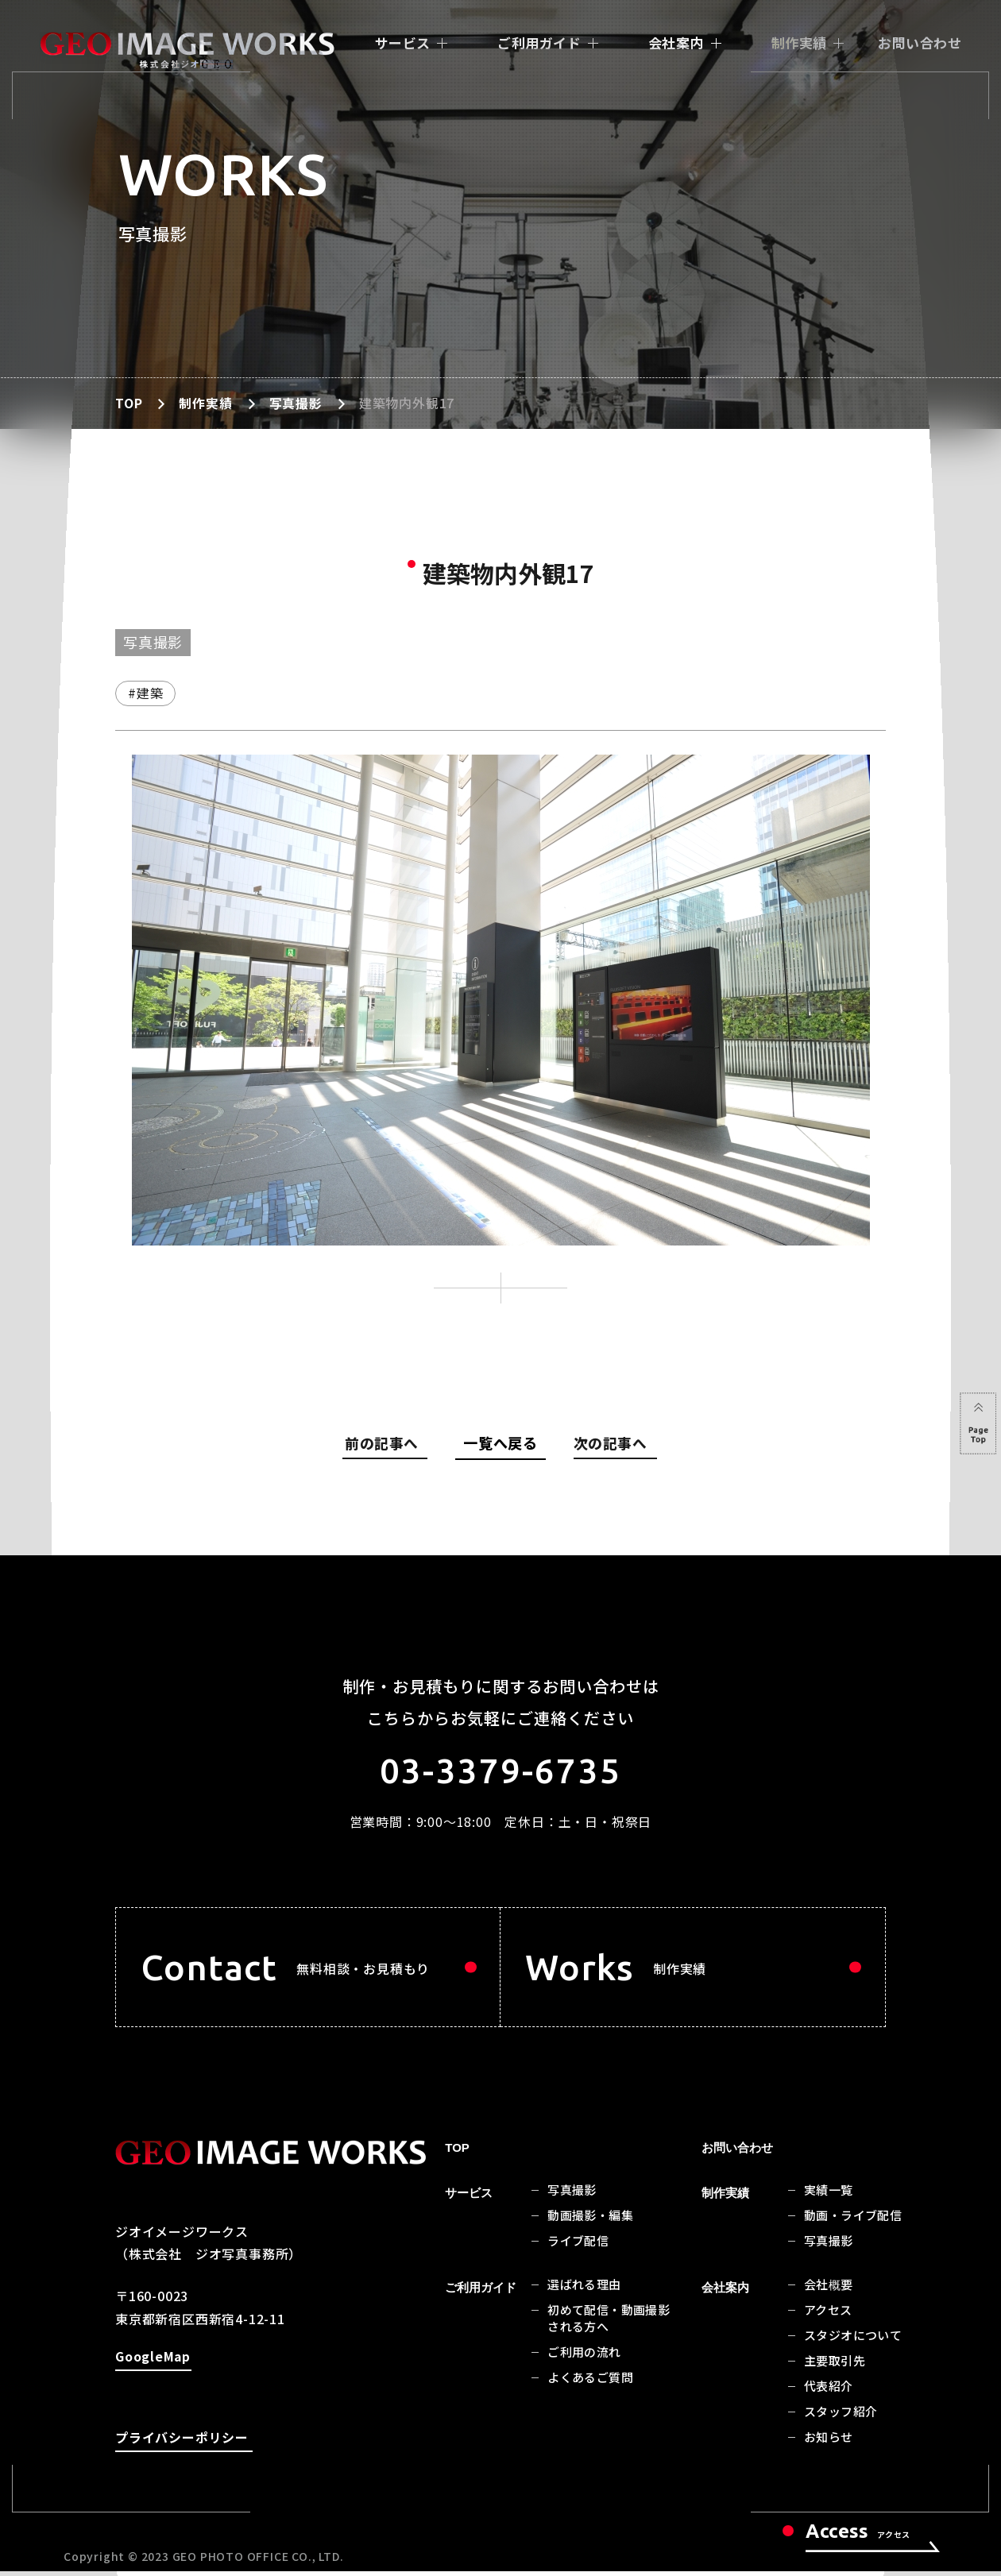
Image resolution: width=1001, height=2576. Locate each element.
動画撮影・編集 (590, 2220)
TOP (128, 402)
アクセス (828, 2315)
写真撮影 (296, 402)
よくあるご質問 (590, 2382)
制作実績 (799, 42)
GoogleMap (152, 2364)
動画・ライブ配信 (853, 2220)
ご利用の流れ (583, 2357)
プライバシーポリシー (182, 2444)
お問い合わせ (919, 42)
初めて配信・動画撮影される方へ (608, 2323)
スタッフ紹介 (840, 2416)
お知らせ (828, 2442)
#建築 (145, 692)
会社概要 (828, 2289)
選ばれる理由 (583, 2289)
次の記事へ (610, 1446)
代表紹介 (828, 2391)
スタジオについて (853, 2340)
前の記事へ (387, 1446)
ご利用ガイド (539, 42)
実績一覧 (828, 2195)
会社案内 (676, 42)
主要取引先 (834, 2366)
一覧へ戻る (500, 1442)
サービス (403, 42)
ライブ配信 (578, 2246)
